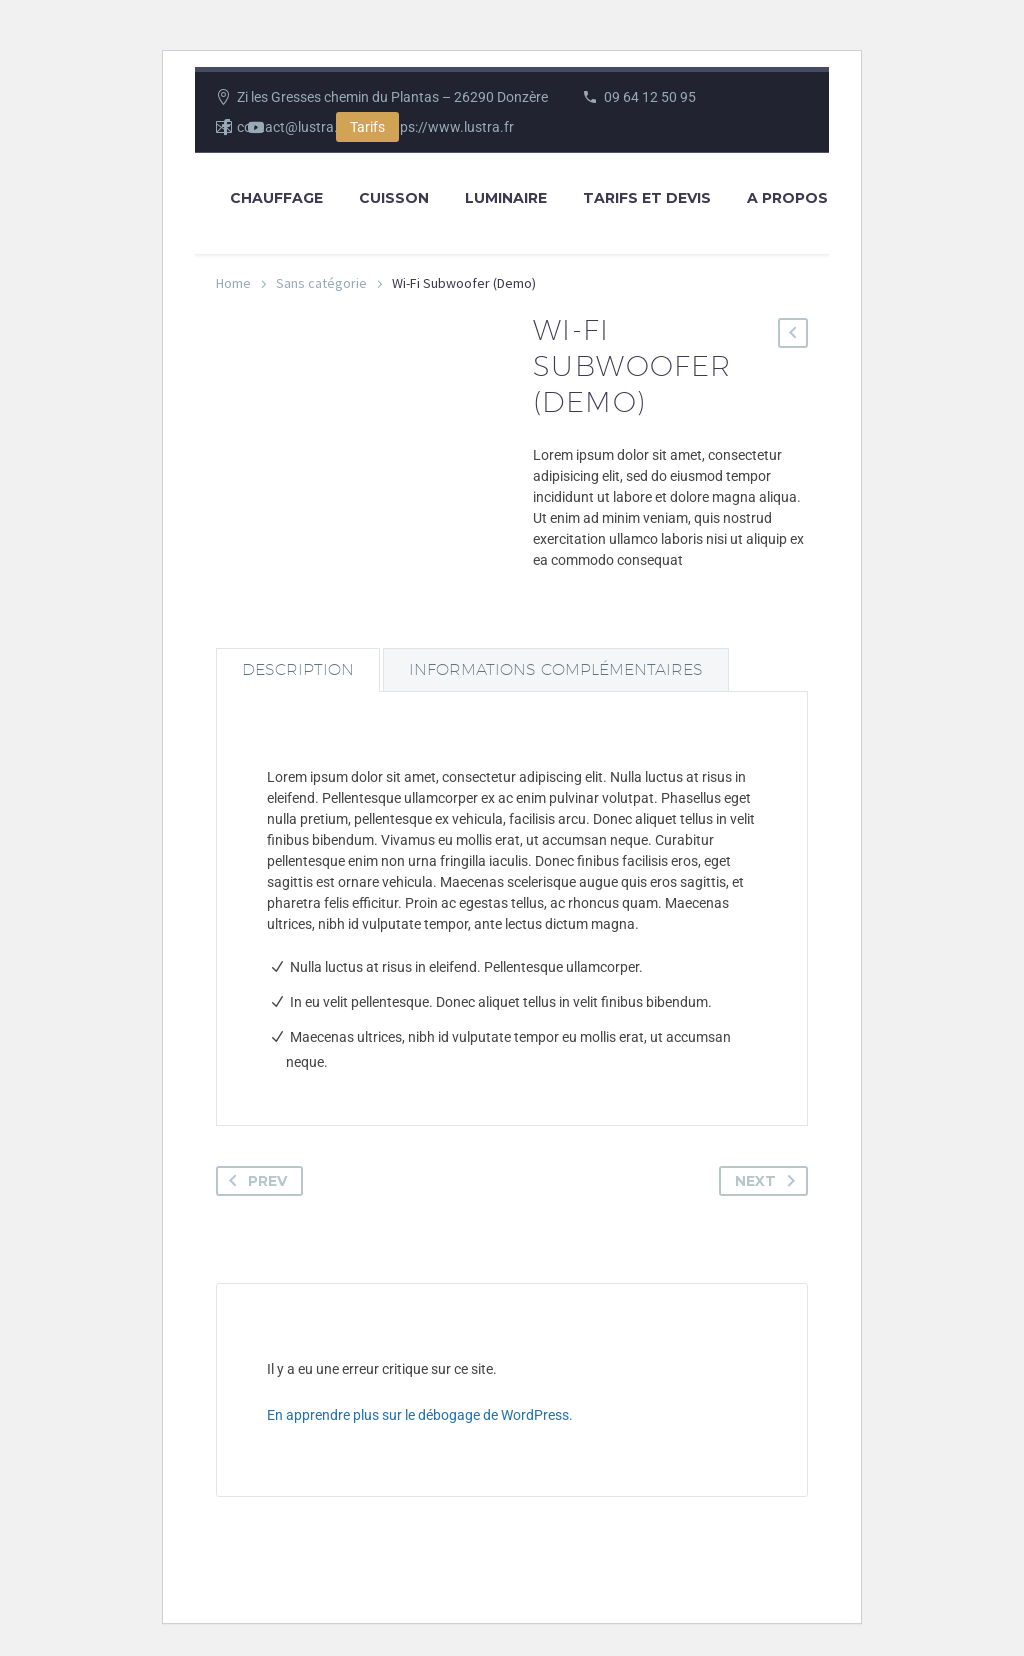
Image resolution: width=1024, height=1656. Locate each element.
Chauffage (276, 198)
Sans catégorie (321, 283)
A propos (787, 198)
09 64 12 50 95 (650, 97)
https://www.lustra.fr (448, 127)
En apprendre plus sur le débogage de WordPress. (420, 1415)
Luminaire (506, 198)
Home (233, 283)
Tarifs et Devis (647, 198)
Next (769, 1181)
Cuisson (394, 198)
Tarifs (367, 127)
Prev (254, 1181)
